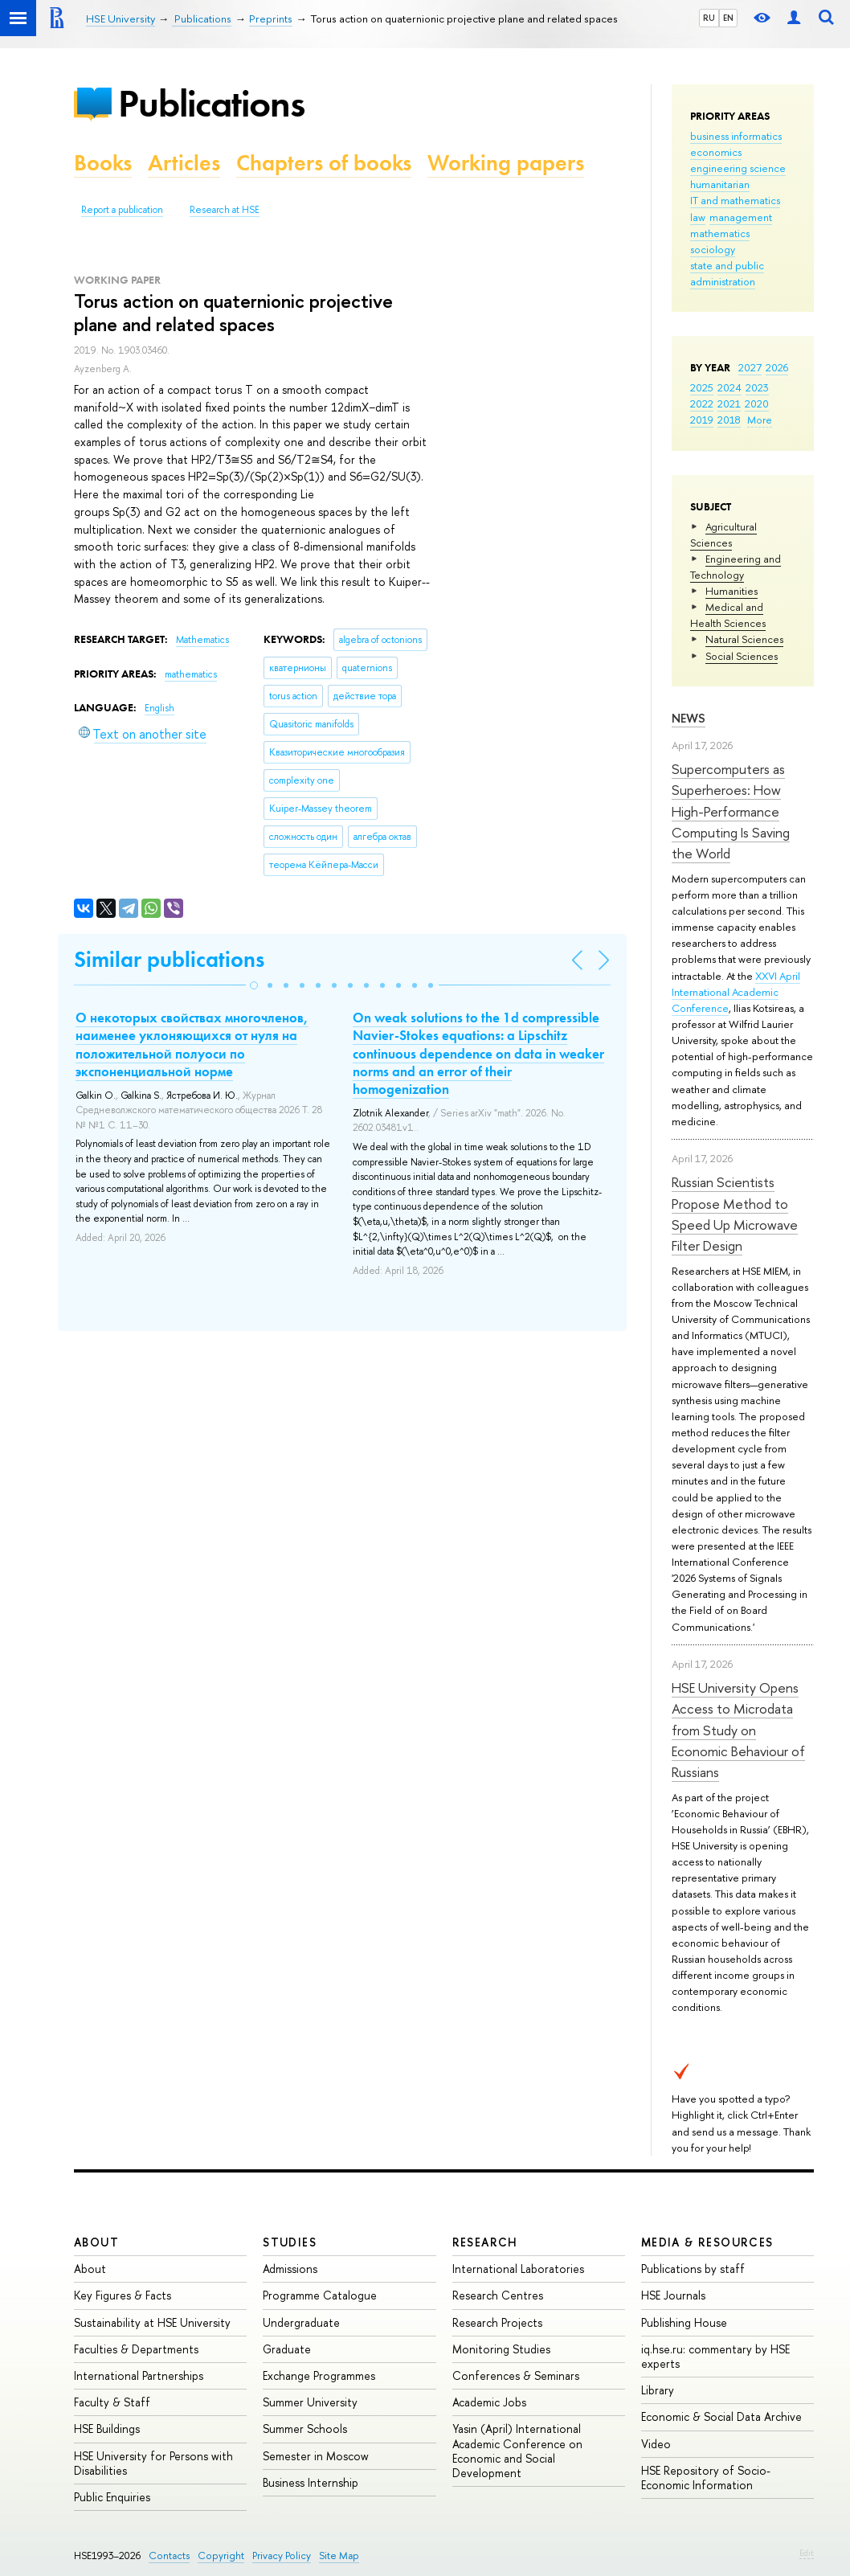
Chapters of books (323, 163)
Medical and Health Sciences (728, 615)
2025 (701, 387)
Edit (806, 2552)
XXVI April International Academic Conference (736, 992)
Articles (184, 163)
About (96, 2242)
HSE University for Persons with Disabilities (153, 2463)
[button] (254, 985)
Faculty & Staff (112, 2402)
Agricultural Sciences (723, 534)
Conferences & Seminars (515, 2375)
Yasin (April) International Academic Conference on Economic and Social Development (517, 2450)
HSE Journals (673, 2295)
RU (709, 17)
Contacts (169, 2555)
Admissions (290, 2268)
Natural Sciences (744, 639)
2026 (777, 367)
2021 (729, 403)
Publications (211, 103)
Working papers (505, 163)
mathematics (720, 233)
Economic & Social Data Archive (721, 2416)
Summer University (310, 2402)
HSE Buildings (107, 2428)
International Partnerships (138, 2375)
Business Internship (310, 2482)
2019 (701, 419)
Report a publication (122, 209)
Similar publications (169, 959)
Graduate (287, 2349)
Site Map (339, 2555)
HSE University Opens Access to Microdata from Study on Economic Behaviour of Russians (738, 1729)
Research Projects (497, 2322)
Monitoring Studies (501, 2349)
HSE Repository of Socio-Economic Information (705, 2477)
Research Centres (497, 2295)
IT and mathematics (735, 200)
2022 (701, 403)
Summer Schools (305, 2428)
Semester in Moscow (316, 2455)
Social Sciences (741, 656)
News (688, 718)
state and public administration (727, 273)
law (697, 217)
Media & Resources (707, 2242)
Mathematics (202, 639)
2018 (729, 419)
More (759, 419)
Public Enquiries (112, 2496)
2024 (729, 387)
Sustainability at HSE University (152, 2322)
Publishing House (684, 2322)
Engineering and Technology (735, 566)
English (159, 708)
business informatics (736, 136)
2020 (757, 403)
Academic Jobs (489, 2402)
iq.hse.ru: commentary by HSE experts (715, 2356)
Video (656, 2443)
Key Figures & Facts (122, 2295)
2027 (750, 367)
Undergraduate (301, 2322)
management (740, 217)
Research (485, 2242)
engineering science (738, 168)
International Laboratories (518, 2268)
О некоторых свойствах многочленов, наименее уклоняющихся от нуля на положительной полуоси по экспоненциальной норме (192, 1044)
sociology (712, 249)
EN (728, 17)
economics (716, 152)
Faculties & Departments (136, 2349)
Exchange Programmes (319, 2375)
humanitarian (720, 184)
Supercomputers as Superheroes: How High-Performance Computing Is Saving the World (731, 811)
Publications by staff (693, 2268)
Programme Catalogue (320, 2295)
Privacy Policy (281, 2555)
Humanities (731, 591)
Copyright (221, 2555)
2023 (757, 387)
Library (657, 2390)
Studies (290, 2242)
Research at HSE (224, 209)
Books (103, 163)
